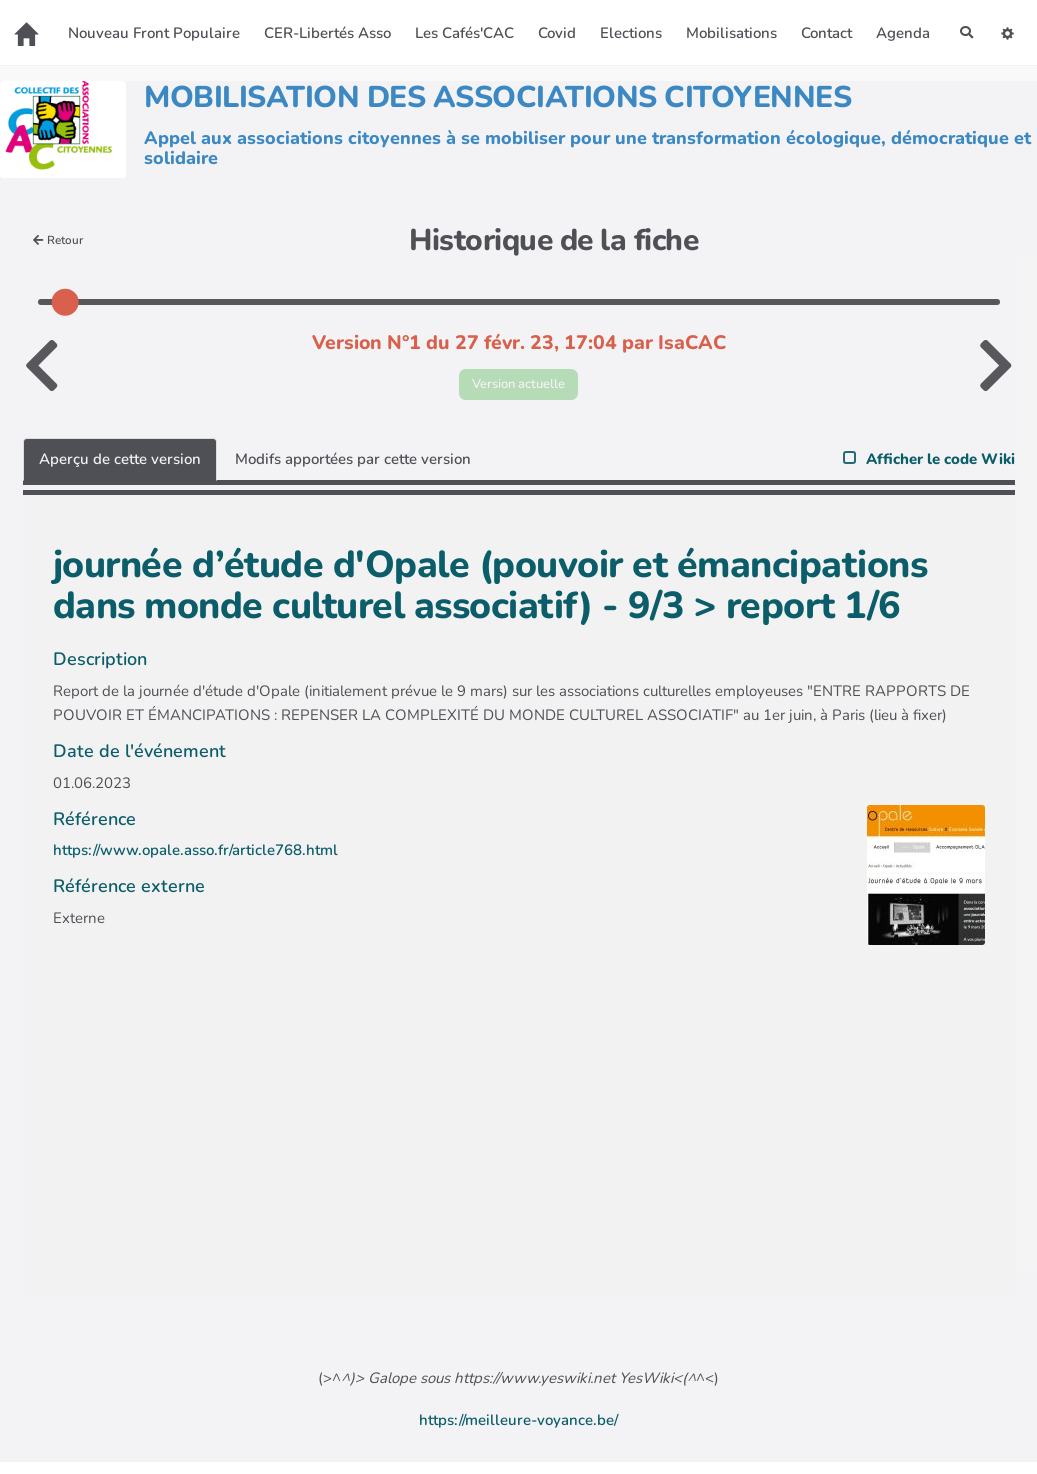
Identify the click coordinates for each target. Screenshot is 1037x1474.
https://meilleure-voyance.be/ (518, 1432)
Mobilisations (765, 22)
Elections (665, 22)
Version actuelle (518, 394)
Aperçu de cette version (120, 471)
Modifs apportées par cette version (353, 471)
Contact (860, 22)
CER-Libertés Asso (361, 22)
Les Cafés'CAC (498, 22)
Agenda (494, 51)
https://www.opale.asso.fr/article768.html (195, 863)
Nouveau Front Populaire (188, 22)
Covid (591, 22)
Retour (62, 247)
